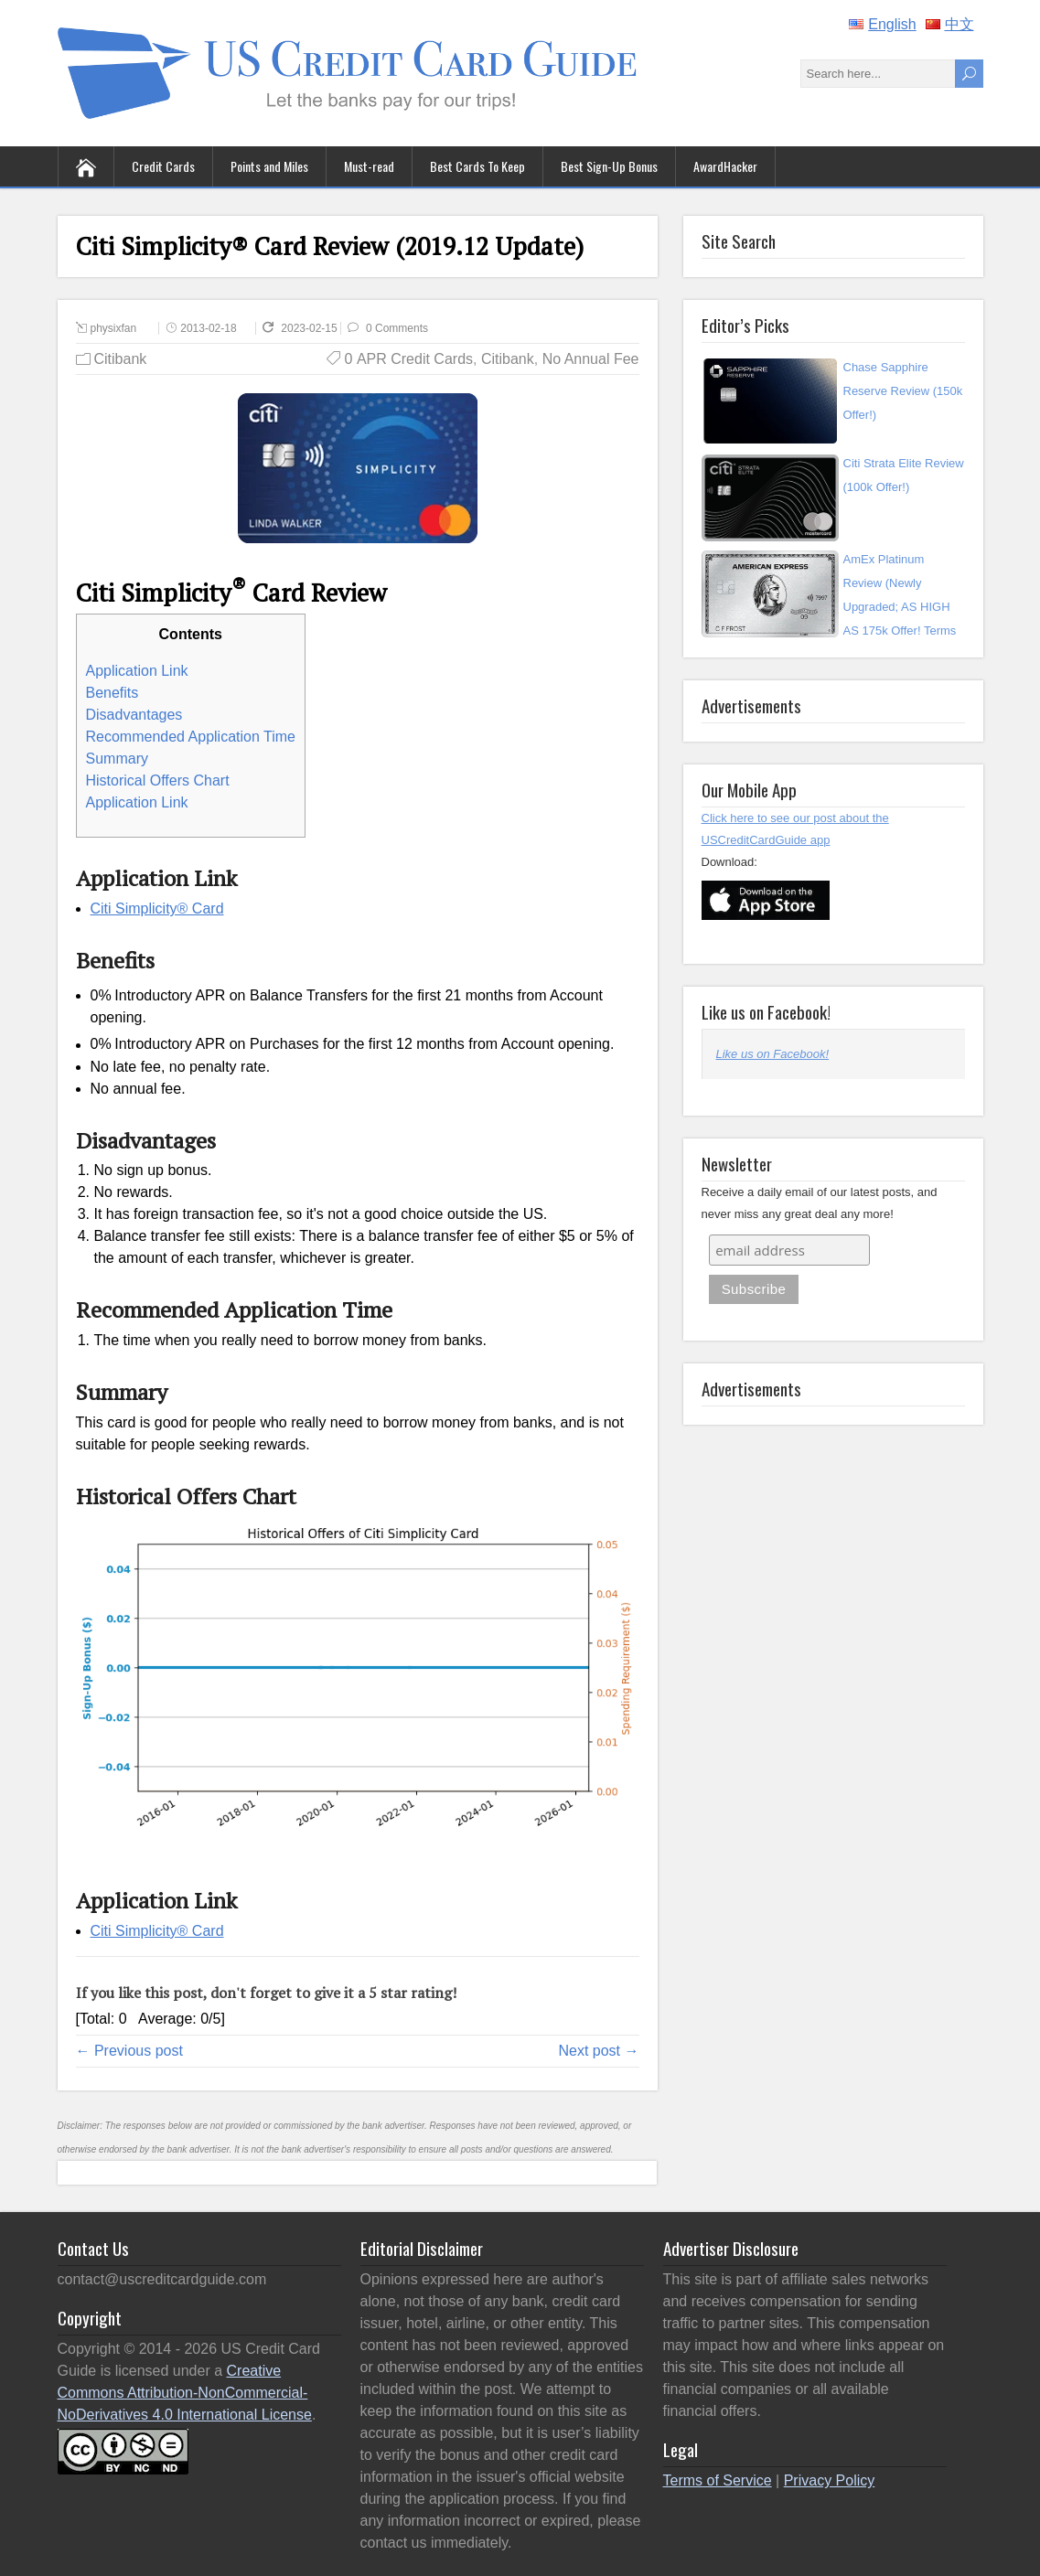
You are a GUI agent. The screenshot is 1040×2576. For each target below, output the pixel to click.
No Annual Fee (590, 359)
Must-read (369, 166)
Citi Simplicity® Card (157, 908)
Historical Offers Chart (158, 780)
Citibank (120, 359)
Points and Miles (269, 166)
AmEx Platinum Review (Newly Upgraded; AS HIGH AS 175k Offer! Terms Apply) (900, 606)
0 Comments (397, 328)
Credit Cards (163, 166)
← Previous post (129, 2050)
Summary (117, 758)
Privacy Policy (829, 2480)
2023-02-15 (323, 328)
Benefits (112, 692)
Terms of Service (717, 2480)
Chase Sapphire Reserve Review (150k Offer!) (903, 391)
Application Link (137, 671)
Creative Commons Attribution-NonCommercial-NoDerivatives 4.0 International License (185, 2392)
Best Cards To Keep (477, 166)
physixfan (114, 328)
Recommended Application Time (190, 736)
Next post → (598, 2050)
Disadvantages (134, 714)
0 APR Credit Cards (409, 359)
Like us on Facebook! (766, 1011)
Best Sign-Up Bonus (609, 166)
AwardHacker (725, 166)
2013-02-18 (208, 328)
